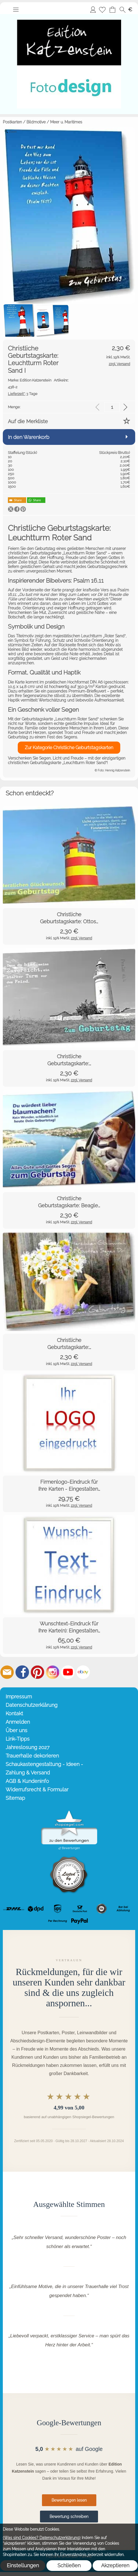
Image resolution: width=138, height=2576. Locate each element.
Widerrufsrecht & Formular (37, 1789)
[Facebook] (22, 1672)
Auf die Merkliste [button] (28, 421)
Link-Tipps (18, 1739)
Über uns (16, 1730)
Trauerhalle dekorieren (32, 1756)
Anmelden (93, 9)
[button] (15, 9)
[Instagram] (53, 1672)
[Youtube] (68, 1672)
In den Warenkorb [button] (28, 437)
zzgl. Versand (81, 938)
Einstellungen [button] (23, 2565)
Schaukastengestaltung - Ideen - (44, 1764)
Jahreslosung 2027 (28, 1747)
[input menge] (112, 407)
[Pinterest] (37, 1672)
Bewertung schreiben (69, 2516)
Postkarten (12, 122)
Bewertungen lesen (69, 2500)
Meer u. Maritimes (66, 122)
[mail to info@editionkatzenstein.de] (7, 1672)
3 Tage (22, 394)
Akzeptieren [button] (115, 2565)
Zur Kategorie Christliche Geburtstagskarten (69, 747)
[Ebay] (83, 1672)
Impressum (19, 1696)
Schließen (69, 2565)
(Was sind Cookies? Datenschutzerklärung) (42, 2537)
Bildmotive (36, 122)
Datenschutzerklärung (31, 1705)
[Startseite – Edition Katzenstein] (69, 16)
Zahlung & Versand (28, 1773)
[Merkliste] (102, 9)
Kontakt (14, 1713)
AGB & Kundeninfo (27, 1781)
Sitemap (15, 1798)
